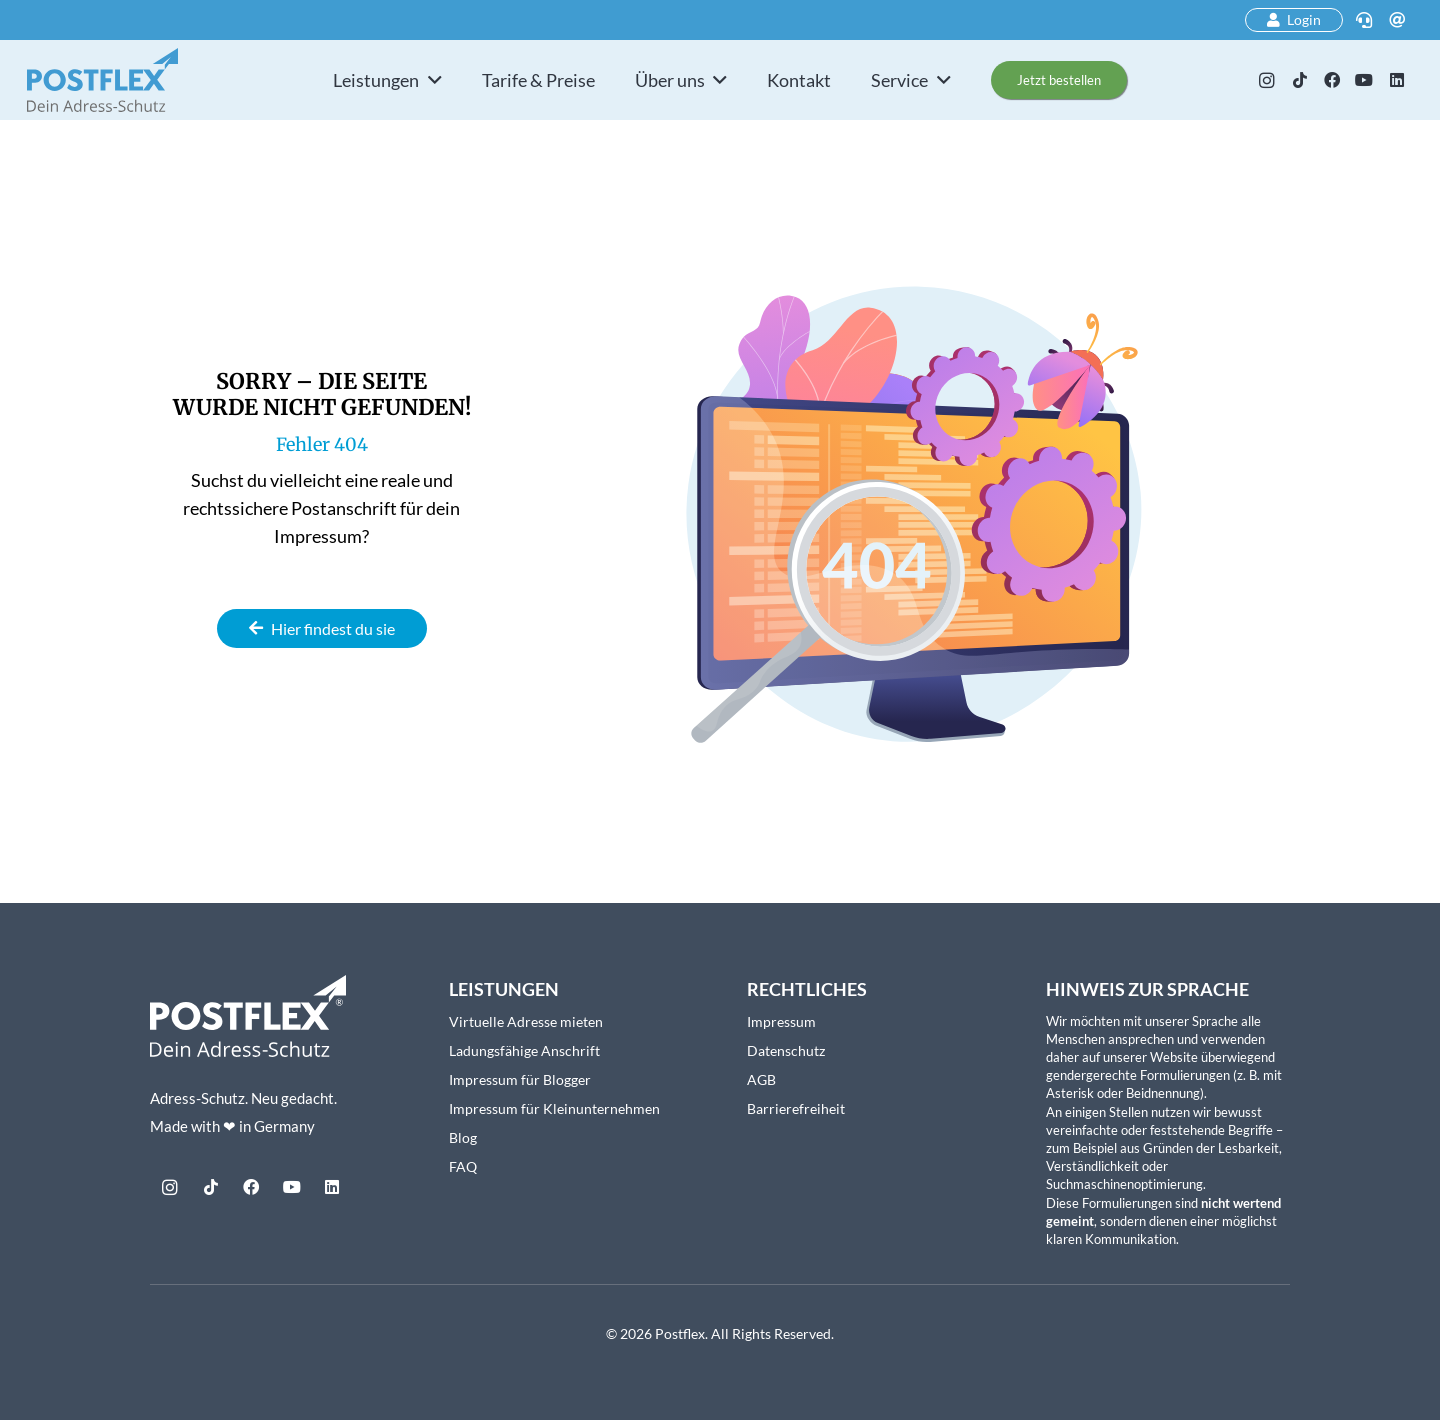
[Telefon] (1364, 20)
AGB (761, 1079)
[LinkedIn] (1397, 80)
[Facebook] (1332, 80)
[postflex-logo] (102, 80)
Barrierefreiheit (796, 1108)
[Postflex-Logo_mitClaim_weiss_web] (248, 1016)
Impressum (781, 1021)
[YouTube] (1364, 80)
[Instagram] (1267, 80)
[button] (430, 80)
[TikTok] (1299, 80)
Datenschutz (786, 1050)
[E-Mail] (1397, 20)
